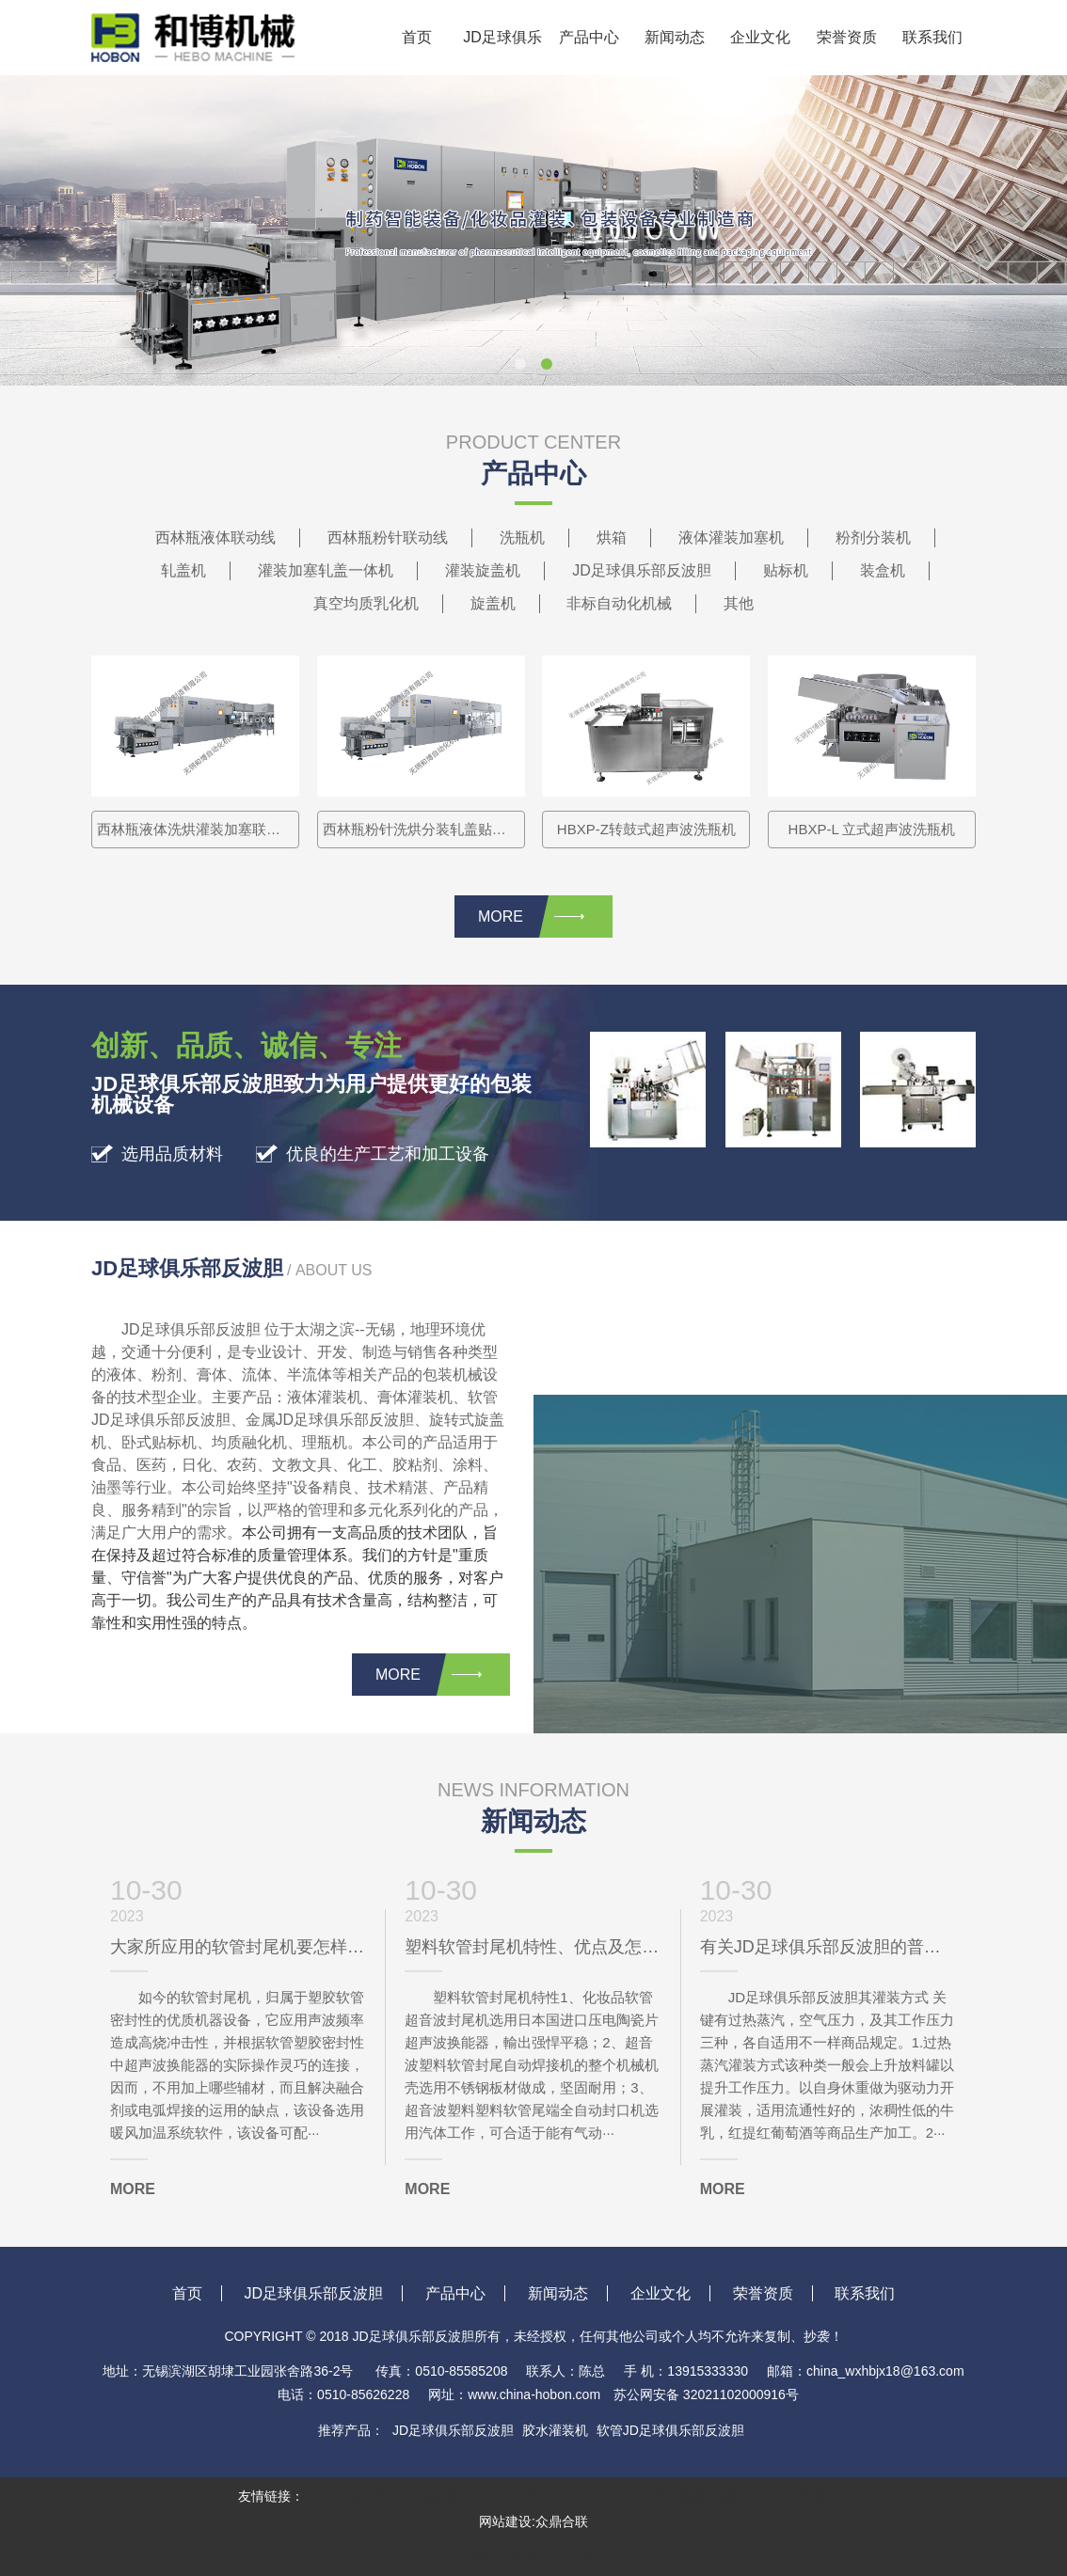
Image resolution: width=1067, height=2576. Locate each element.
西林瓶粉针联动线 (387, 537)
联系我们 (932, 37)
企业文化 (760, 37)
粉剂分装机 (873, 537)
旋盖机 (493, 603)
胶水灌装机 (555, 2430)
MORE (531, 917)
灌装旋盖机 (482, 570)
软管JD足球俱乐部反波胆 (670, 2430)
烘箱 (612, 537)
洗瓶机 (522, 537)
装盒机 (882, 570)
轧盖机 (183, 570)
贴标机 (785, 570)
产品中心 (589, 37)
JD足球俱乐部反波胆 (502, 52)
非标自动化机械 (619, 603)
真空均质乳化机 (366, 603)
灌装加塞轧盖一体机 (325, 570)
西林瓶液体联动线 (215, 537)
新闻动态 (675, 37)
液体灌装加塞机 (731, 537)
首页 (417, 37)
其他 (739, 603)
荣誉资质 (847, 37)
